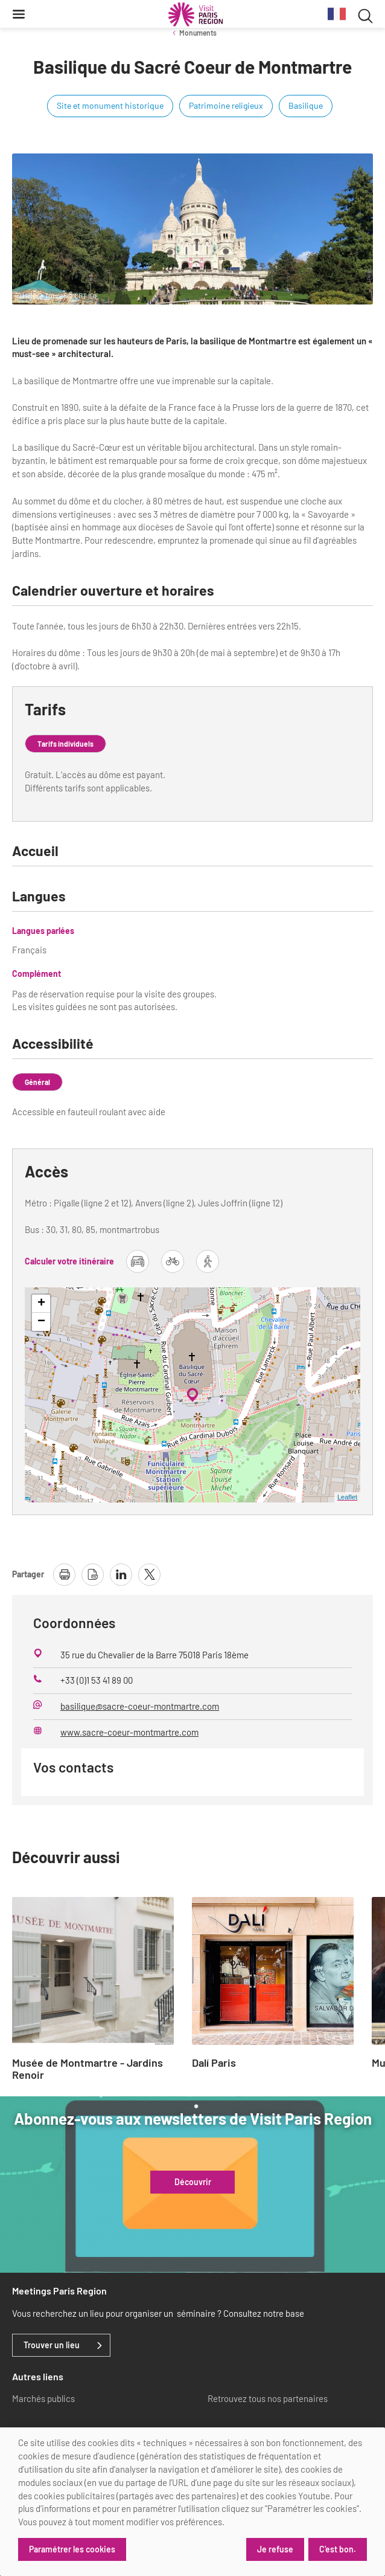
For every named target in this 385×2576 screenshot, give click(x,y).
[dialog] (192, 2501)
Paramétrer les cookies (72, 2549)
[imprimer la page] (64, 1574)
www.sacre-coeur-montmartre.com (129, 1732)
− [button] (41, 1322)
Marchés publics (43, 2398)
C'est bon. (337, 2549)
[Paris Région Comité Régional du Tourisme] (195, 14)
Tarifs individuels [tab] (65, 743)
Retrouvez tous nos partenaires (268, 2398)
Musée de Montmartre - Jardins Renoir (87, 2069)
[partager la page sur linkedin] (121, 1574)
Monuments (198, 32)
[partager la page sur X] (149, 1574)
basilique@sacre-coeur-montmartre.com (139, 1706)
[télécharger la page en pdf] (92, 1574)
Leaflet (347, 1497)
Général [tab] (37, 1082)
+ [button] (41, 1304)
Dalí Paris (214, 2063)
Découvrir (192, 2182)
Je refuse (275, 2549)
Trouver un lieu (52, 2345)
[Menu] (18, 14)
